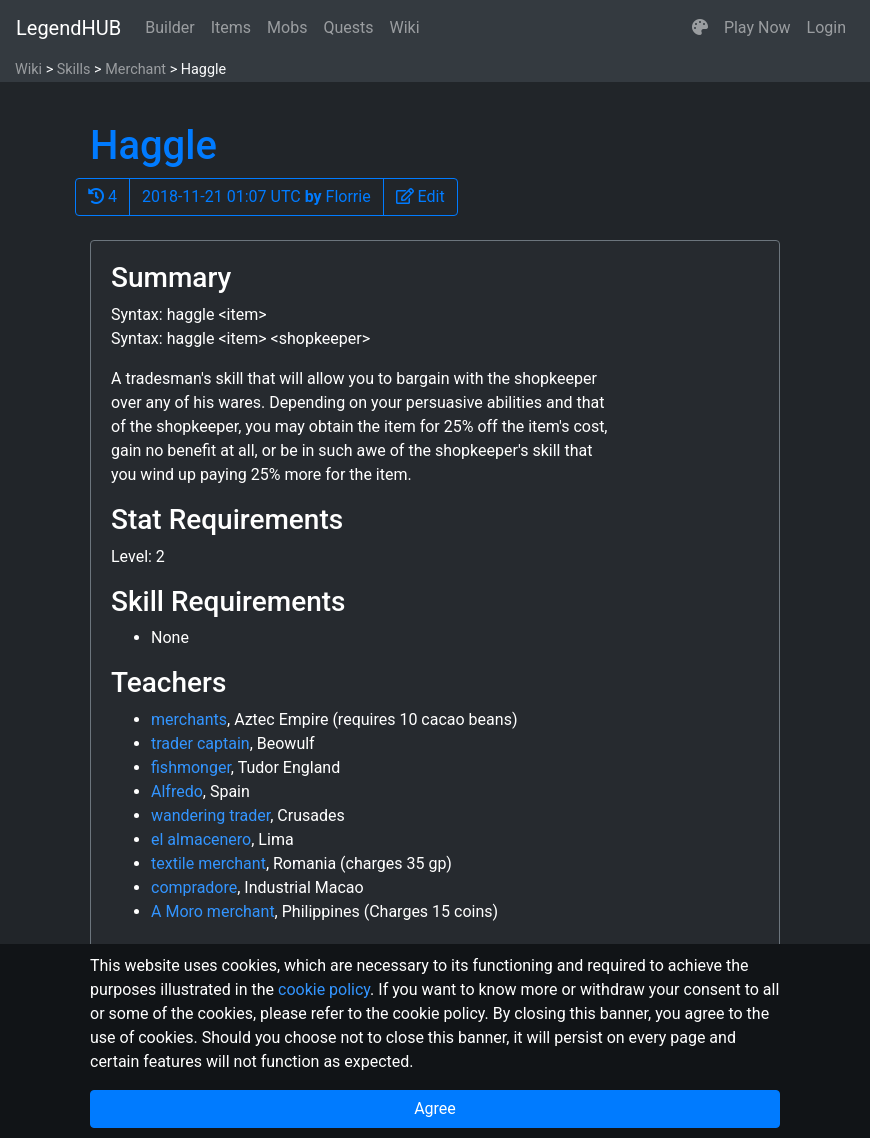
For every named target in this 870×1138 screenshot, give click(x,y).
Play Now (757, 27)
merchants (189, 719)
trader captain (200, 743)
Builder (170, 27)
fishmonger (191, 767)
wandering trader (210, 815)
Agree (435, 1108)
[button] (700, 28)
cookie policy (324, 989)
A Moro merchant (213, 911)
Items (231, 27)
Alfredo (177, 791)
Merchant (135, 69)
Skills (74, 69)
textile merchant (208, 863)
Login (826, 27)
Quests (348, 27)
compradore (194, 887)
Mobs (287, 27)
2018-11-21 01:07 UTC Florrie (256, 196)
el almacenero (201, 839)
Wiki (405, 27)
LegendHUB (68, 28)
